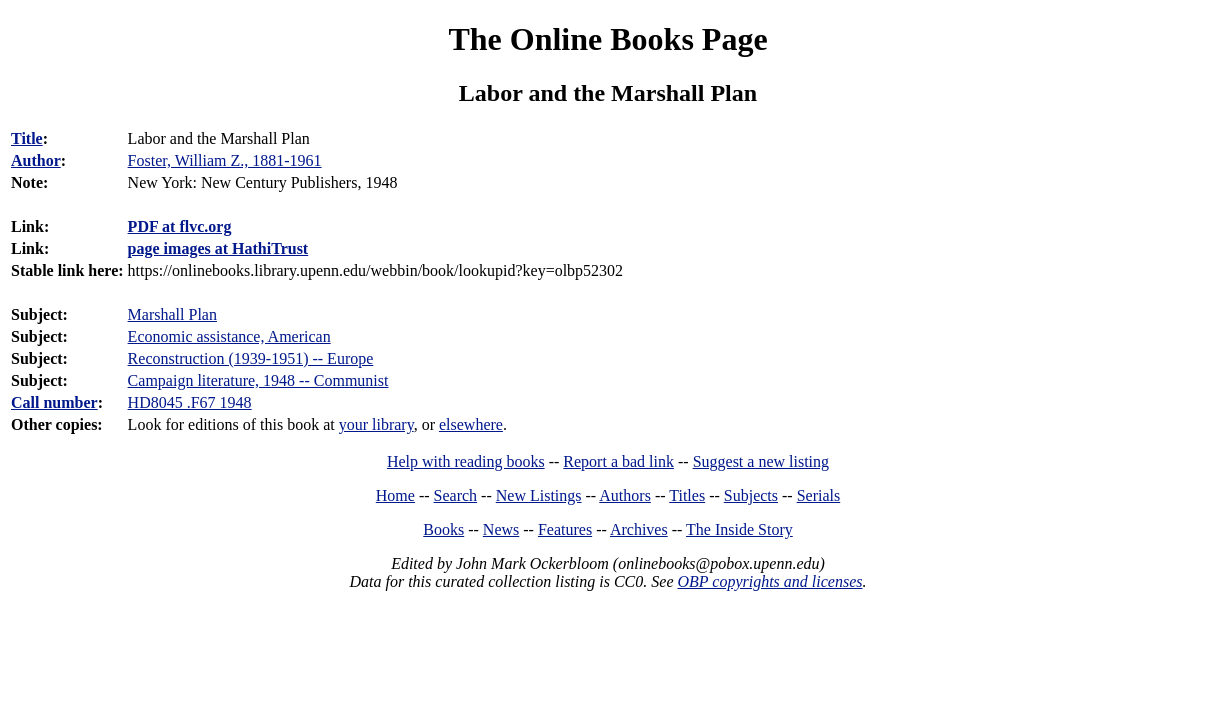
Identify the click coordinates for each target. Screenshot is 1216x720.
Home (395, 495)
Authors (625, 495)
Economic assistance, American (229, 336)
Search (456, 495)
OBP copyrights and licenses (769, 581)
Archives (639, 529)
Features (565, 529)
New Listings (539, 495)
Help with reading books (466, 461)
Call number (54, 402)
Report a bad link (618, 461)
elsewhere (471, 424)
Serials (819, 495)
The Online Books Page (607, 39)
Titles (687, 495)
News (501, 529)
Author (36, 160)
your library (376, 424)
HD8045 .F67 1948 (190, 402)
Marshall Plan (172, 314)
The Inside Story (739, 529)
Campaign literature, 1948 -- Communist (258, 380)
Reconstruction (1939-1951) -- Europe (251, 358)
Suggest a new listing (761, 461)
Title (27, 138)
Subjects (751, 495)
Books (443, 529)
